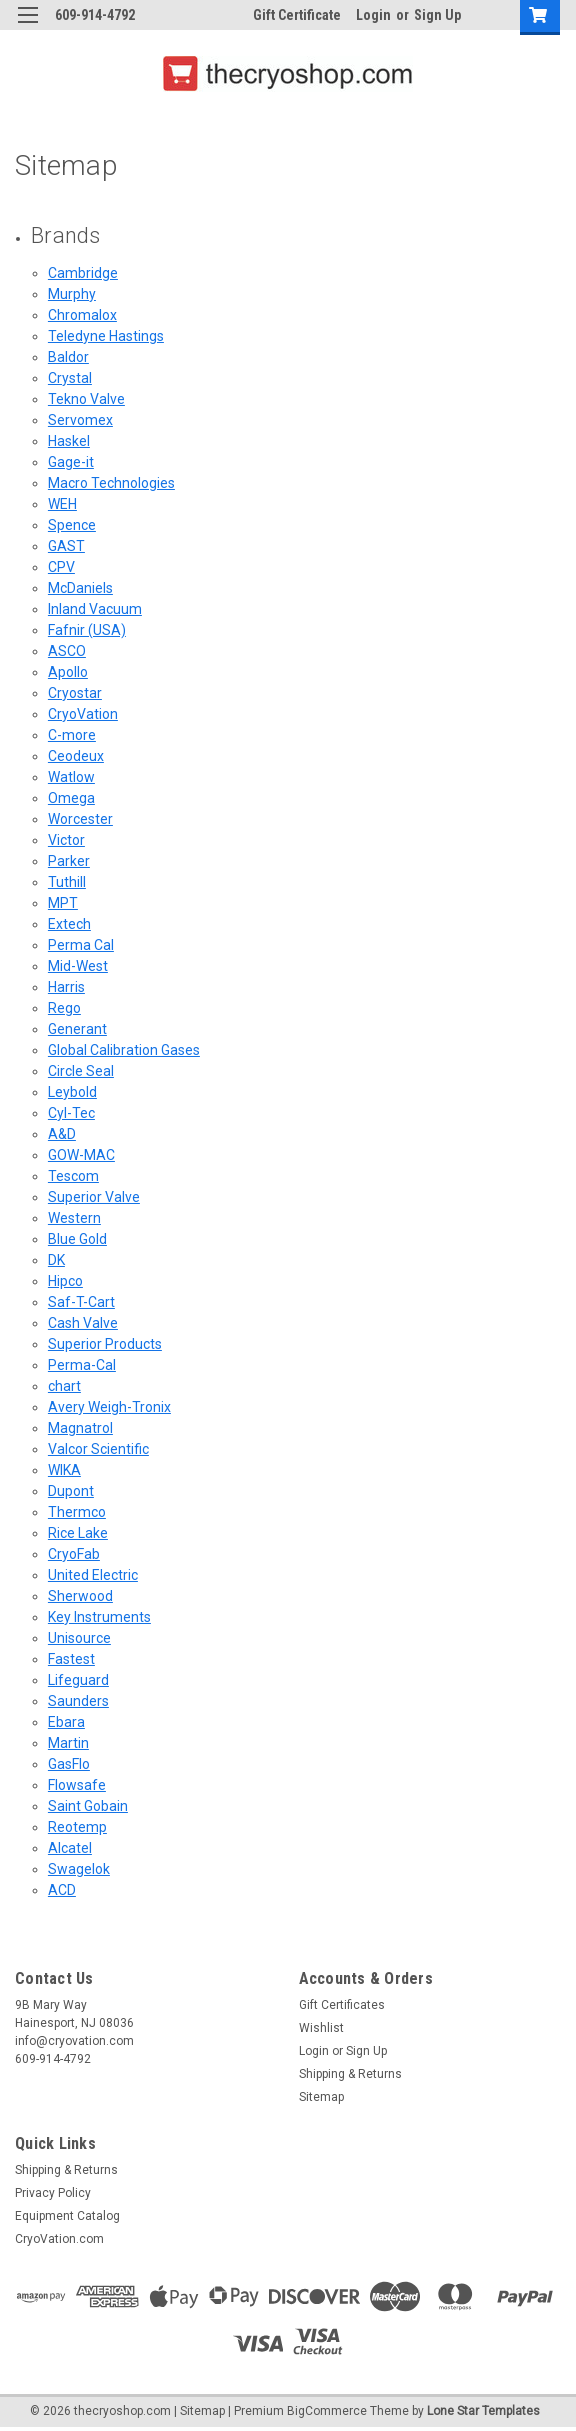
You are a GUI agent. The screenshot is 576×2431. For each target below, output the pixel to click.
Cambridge (83, 273)
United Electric (93, 1575)
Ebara (66, 1722)
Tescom (73, 1176)
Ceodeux (76, 756)
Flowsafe (77, 1785)
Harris (66, 987)
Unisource (79, 1638)
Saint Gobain (88, 1806)
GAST (66, 546)
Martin (68, 1743)
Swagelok (79, 1869)
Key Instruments (99, 1617)
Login (373, 15)
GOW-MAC (81, 1155)
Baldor (68, 357)
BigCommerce (327, 2411)
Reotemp (77, 1827)
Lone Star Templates (483, 2411)
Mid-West (78, 966)
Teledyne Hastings (106, 336)
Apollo (68, 672)
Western (74, 1218)
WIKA (64, 1470)
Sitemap (321, 2097)
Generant (77, 1029)
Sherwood (80, 1596)
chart (64, 1386)
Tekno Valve (86, 399)
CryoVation (83, 714)
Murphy (72, 294)
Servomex (80, 420)
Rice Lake (78, 1533)
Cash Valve (83, 1323)
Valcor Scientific (98, 1449)
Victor (66, 840)
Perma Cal (81, 945)
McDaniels (80, 588)
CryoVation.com (59, 2239)
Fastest (71, 1659)
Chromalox (82, 315)
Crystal (70, 378)
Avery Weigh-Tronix (109, 1407)
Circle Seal (81, 1071)
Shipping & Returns (350, 2074)
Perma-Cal (82, 1365)
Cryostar (75, 693)
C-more (72, 735)
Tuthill (67, 882)
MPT (63, 903)
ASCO (67, 651)
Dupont (71, 1491)
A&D (62, 1134)
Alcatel (70, 1848)
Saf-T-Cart (81, 1302)
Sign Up (437, 15)
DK (56, 1260)
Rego (64, 1008)
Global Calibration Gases (124, 1050)
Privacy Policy (53, 2193)
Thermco (77, 1512)
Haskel (69, 441)
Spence (72, 525)
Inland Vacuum (95, 609)
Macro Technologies (111, 483)
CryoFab (74, 1554)
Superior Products (105, 1344)
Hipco (65, 1281)
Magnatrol (80, 1428)
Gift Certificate (297, 15)
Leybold (72, 1092)
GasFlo (69, 1764)
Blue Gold (77, 1239)
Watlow (71, 777)
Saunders (78, 1701)
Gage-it (71, 462)
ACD (62, 1890)
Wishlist (321, 2028)
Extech (69, 924)
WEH (62, 504)
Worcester (80, 819)
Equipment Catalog (67, 2216)
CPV (61, 567)
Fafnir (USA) (87, 630)
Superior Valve (94, 1197)
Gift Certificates (342, 2005)
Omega (71, 798)
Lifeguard (78, 1680)
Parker (69, 861)
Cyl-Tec (71, 1113)
